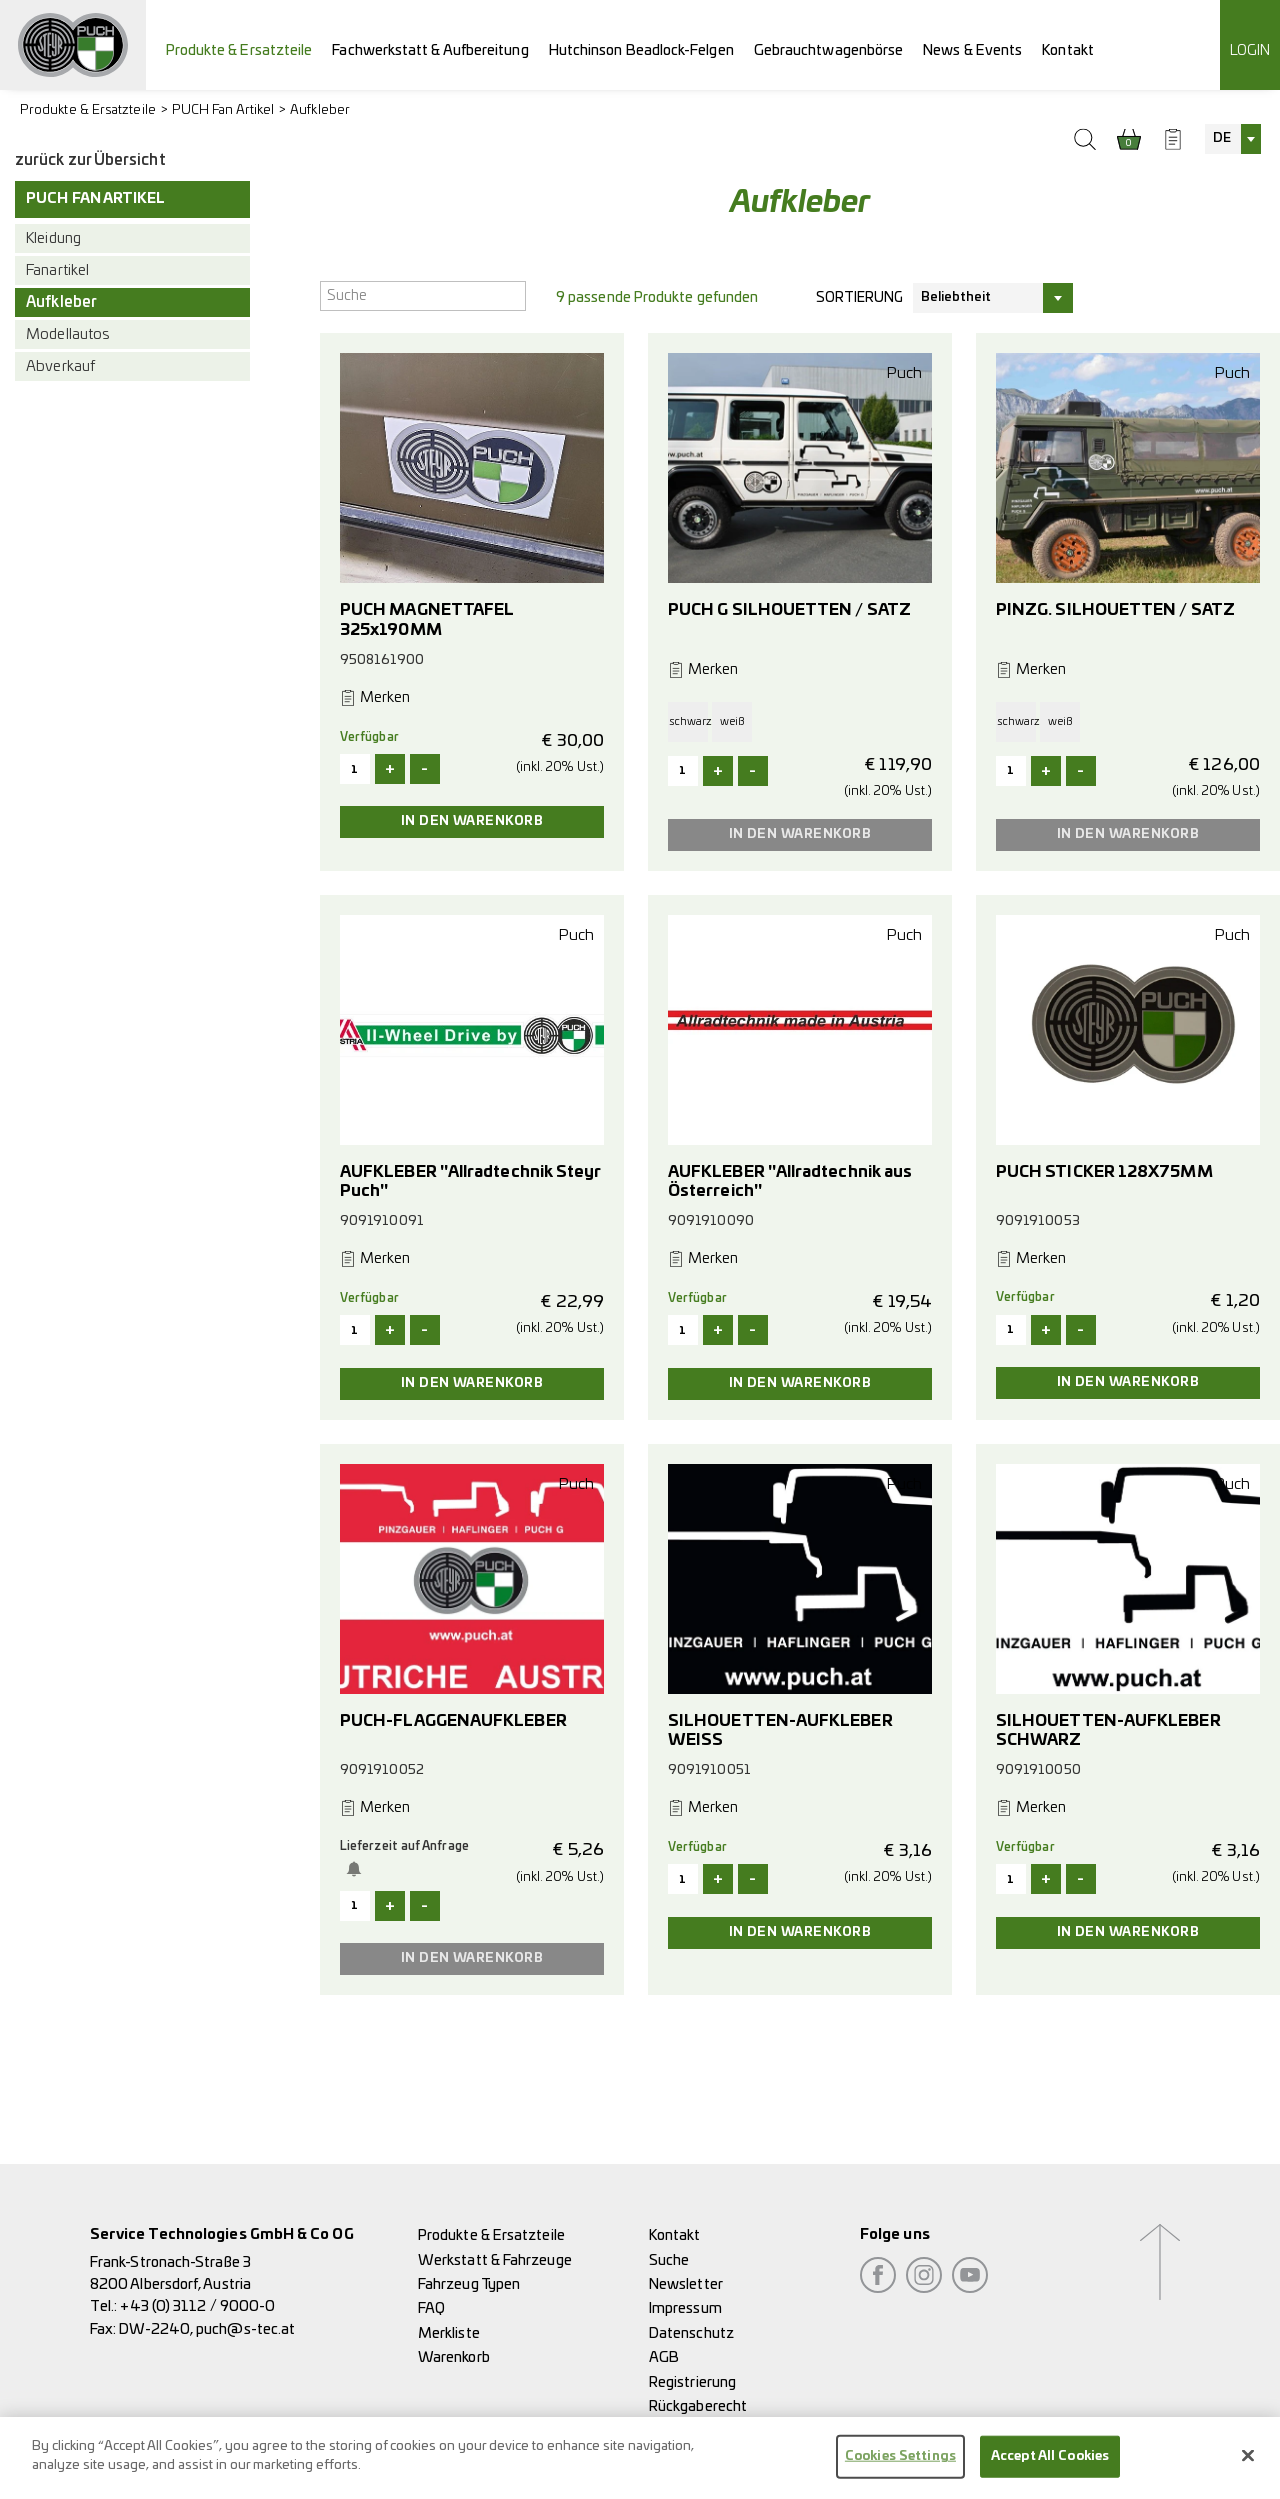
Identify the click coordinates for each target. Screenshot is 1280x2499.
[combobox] (1233, 139)
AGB (664, 2357)
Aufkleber (320, 110)
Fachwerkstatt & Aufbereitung (430, 50)
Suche (669, 2260)
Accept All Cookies (1050, 2466)
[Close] (1248, 2466)
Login (1250, 50)
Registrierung (692, 2382)
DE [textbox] (1222, 138)
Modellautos (68, 334)
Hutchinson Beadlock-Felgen (641, 50)
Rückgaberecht (698, 2406)
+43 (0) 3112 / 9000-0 (197, 2306)
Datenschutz (691, 2333)
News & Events (972, 50)
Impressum (685, 2308)
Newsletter (686, 2284)
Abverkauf (60, 366)
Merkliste (449, 2333)
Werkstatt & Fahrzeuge (495, 2260)
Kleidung (53, 238)
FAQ (431, 2308)
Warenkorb (454, 2357)
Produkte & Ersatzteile (239, 50)
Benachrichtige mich (358, 1869)
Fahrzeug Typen (469, 2284)
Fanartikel (57, 270)
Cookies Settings (900, 2466)
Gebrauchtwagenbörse (829, 50)
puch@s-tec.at (245, 2329)
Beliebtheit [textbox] (956, 297)
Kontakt (1068, 50)
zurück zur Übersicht (90, 160)
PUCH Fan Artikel (223, 110)
